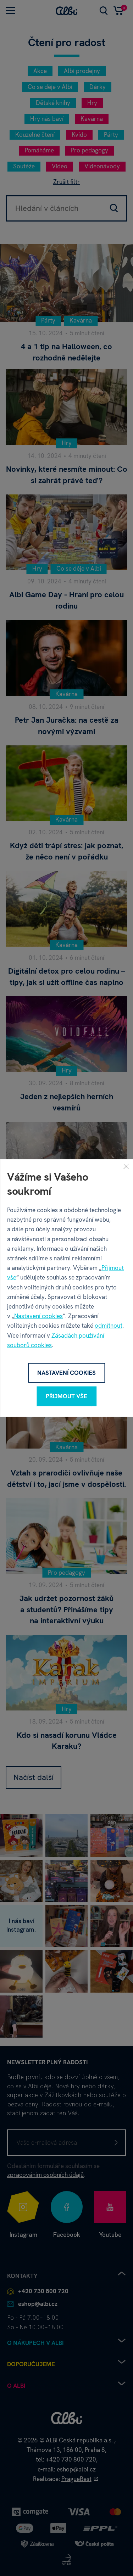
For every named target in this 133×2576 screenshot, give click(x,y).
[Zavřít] (125, 1166)
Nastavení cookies (38, 1316)
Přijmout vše (66, 1396)
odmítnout (108, 1325)
